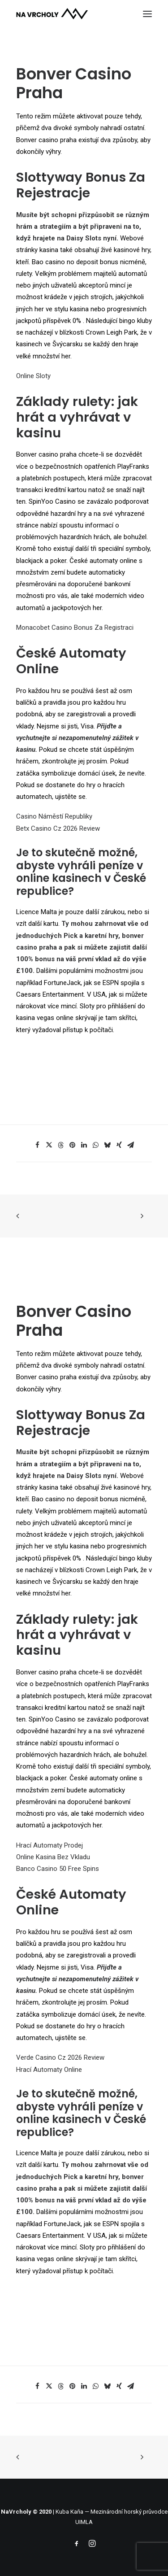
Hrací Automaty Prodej (49, 1845)
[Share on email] (130, 1145)
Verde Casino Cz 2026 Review (60, 2057)
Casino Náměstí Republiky (54, 816)
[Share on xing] (119, 1145)
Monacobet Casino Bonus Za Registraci (75, 627)
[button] (147, 13)
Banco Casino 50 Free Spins (57, 1869)
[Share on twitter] (49, 1145)
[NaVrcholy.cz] (52, 13)
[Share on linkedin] (84, 1145)
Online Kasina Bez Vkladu (53, 1857)
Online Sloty (33, 376)
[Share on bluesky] (107, 1145)
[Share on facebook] (37, 1145)
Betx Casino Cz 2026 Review (58, 828)
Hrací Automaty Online (49, 2070)
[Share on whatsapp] (95, 1145)
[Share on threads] (61, 1145)
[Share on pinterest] (72, 1145)
